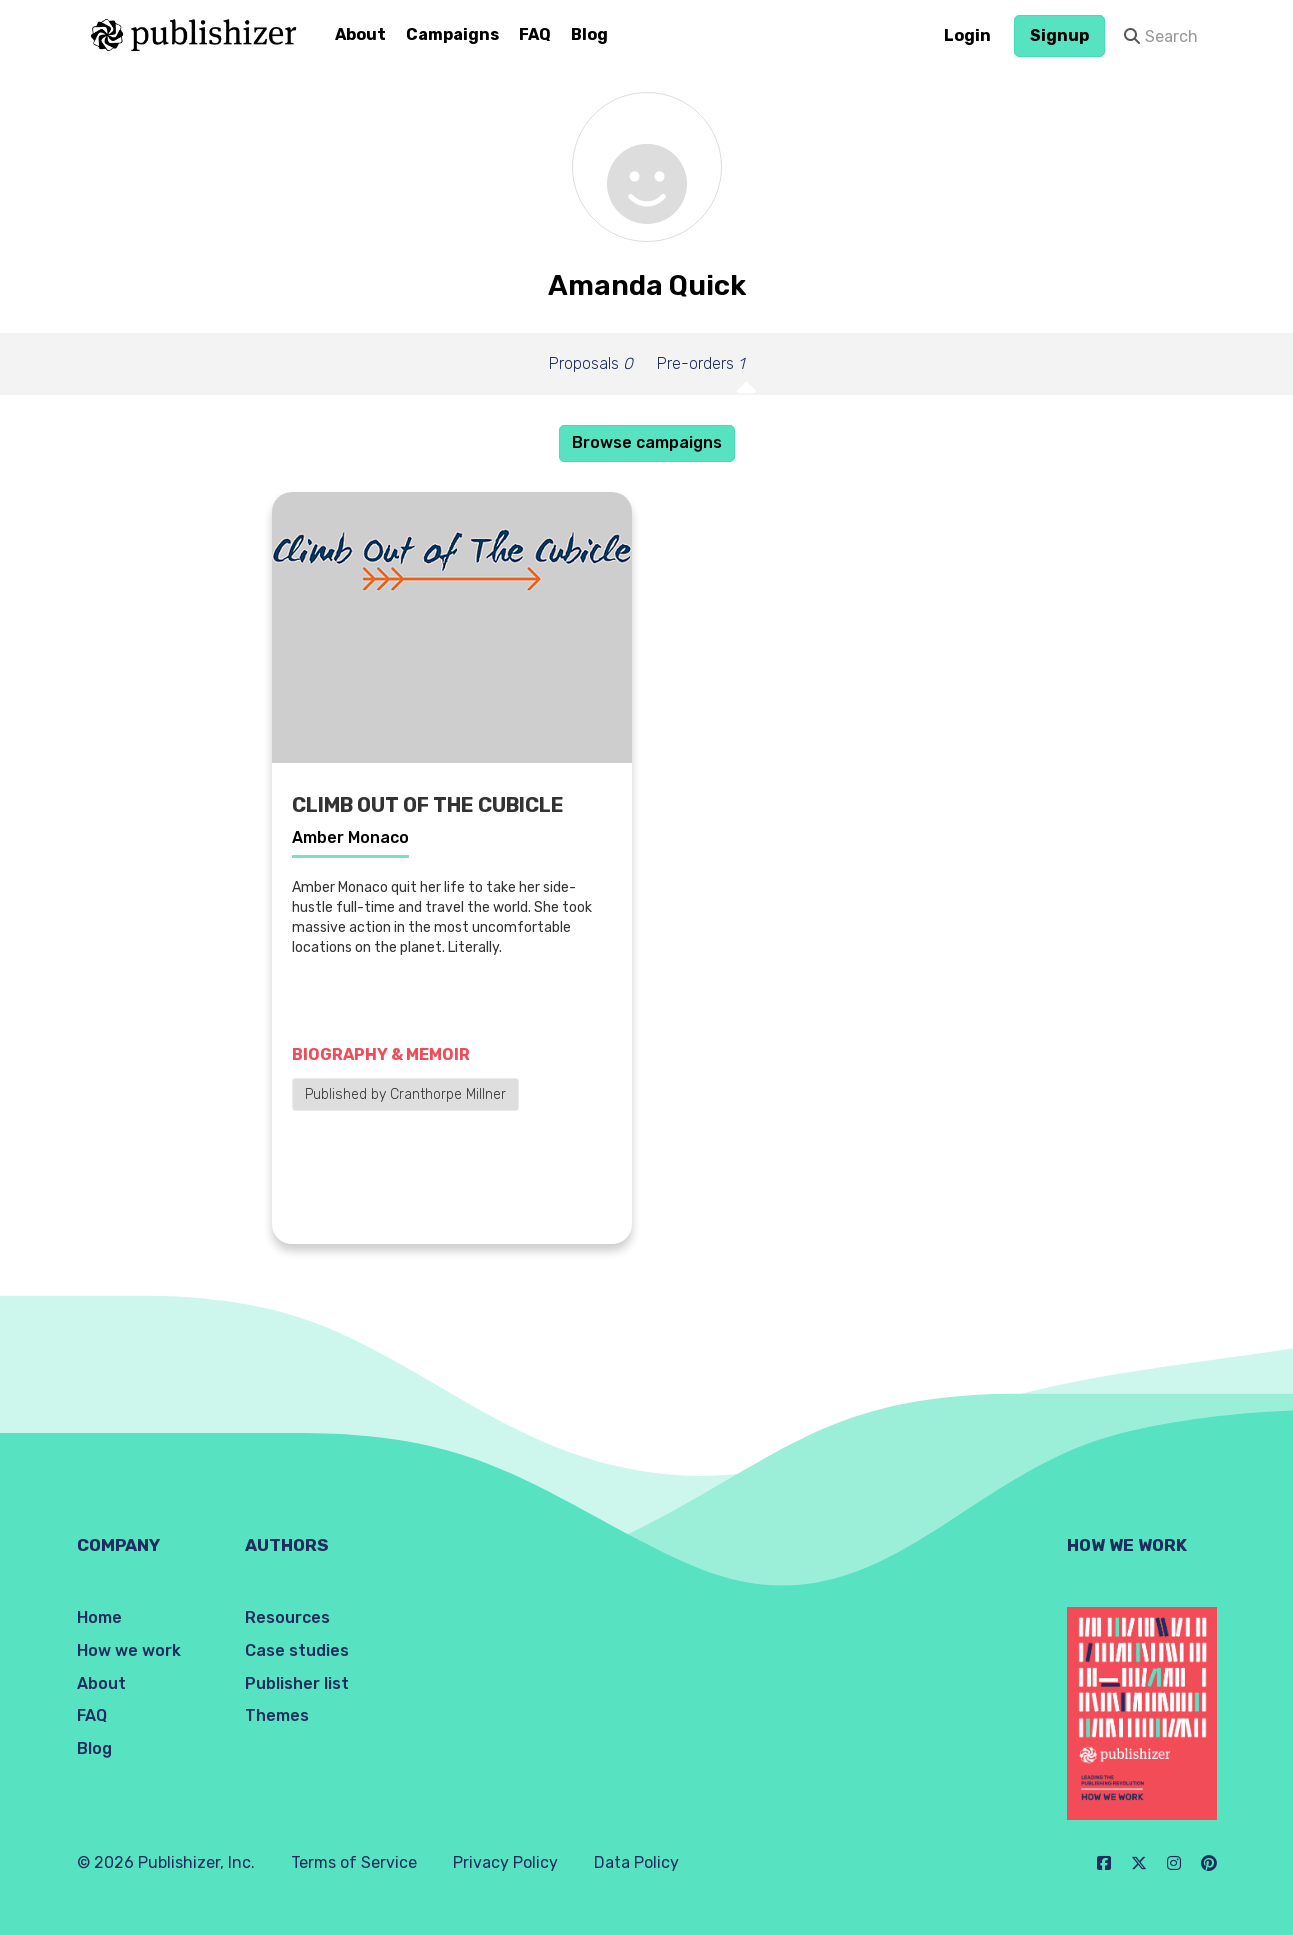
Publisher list (297, 1683)
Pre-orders (700, 363)
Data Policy (636, 1862)
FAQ (535, 34)
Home (99, 1617)
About (360, 34)
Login (967, 35)
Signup (1059, 35)
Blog (589, 34)
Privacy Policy (505, 1862)
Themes (277, 1715)
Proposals (591, 363)
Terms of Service (354, 1862)
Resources (287, 1617)
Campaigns (452, 34)
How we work (129, 1650)
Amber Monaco (350, 837)
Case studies (297, 1650)
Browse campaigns (647, 442)
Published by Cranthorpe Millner (405, 1094)
